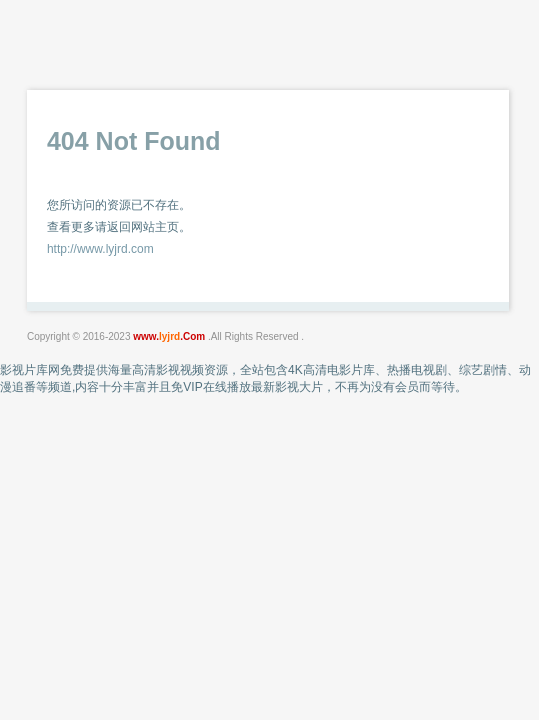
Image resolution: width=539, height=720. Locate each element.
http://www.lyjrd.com (100, 249)
